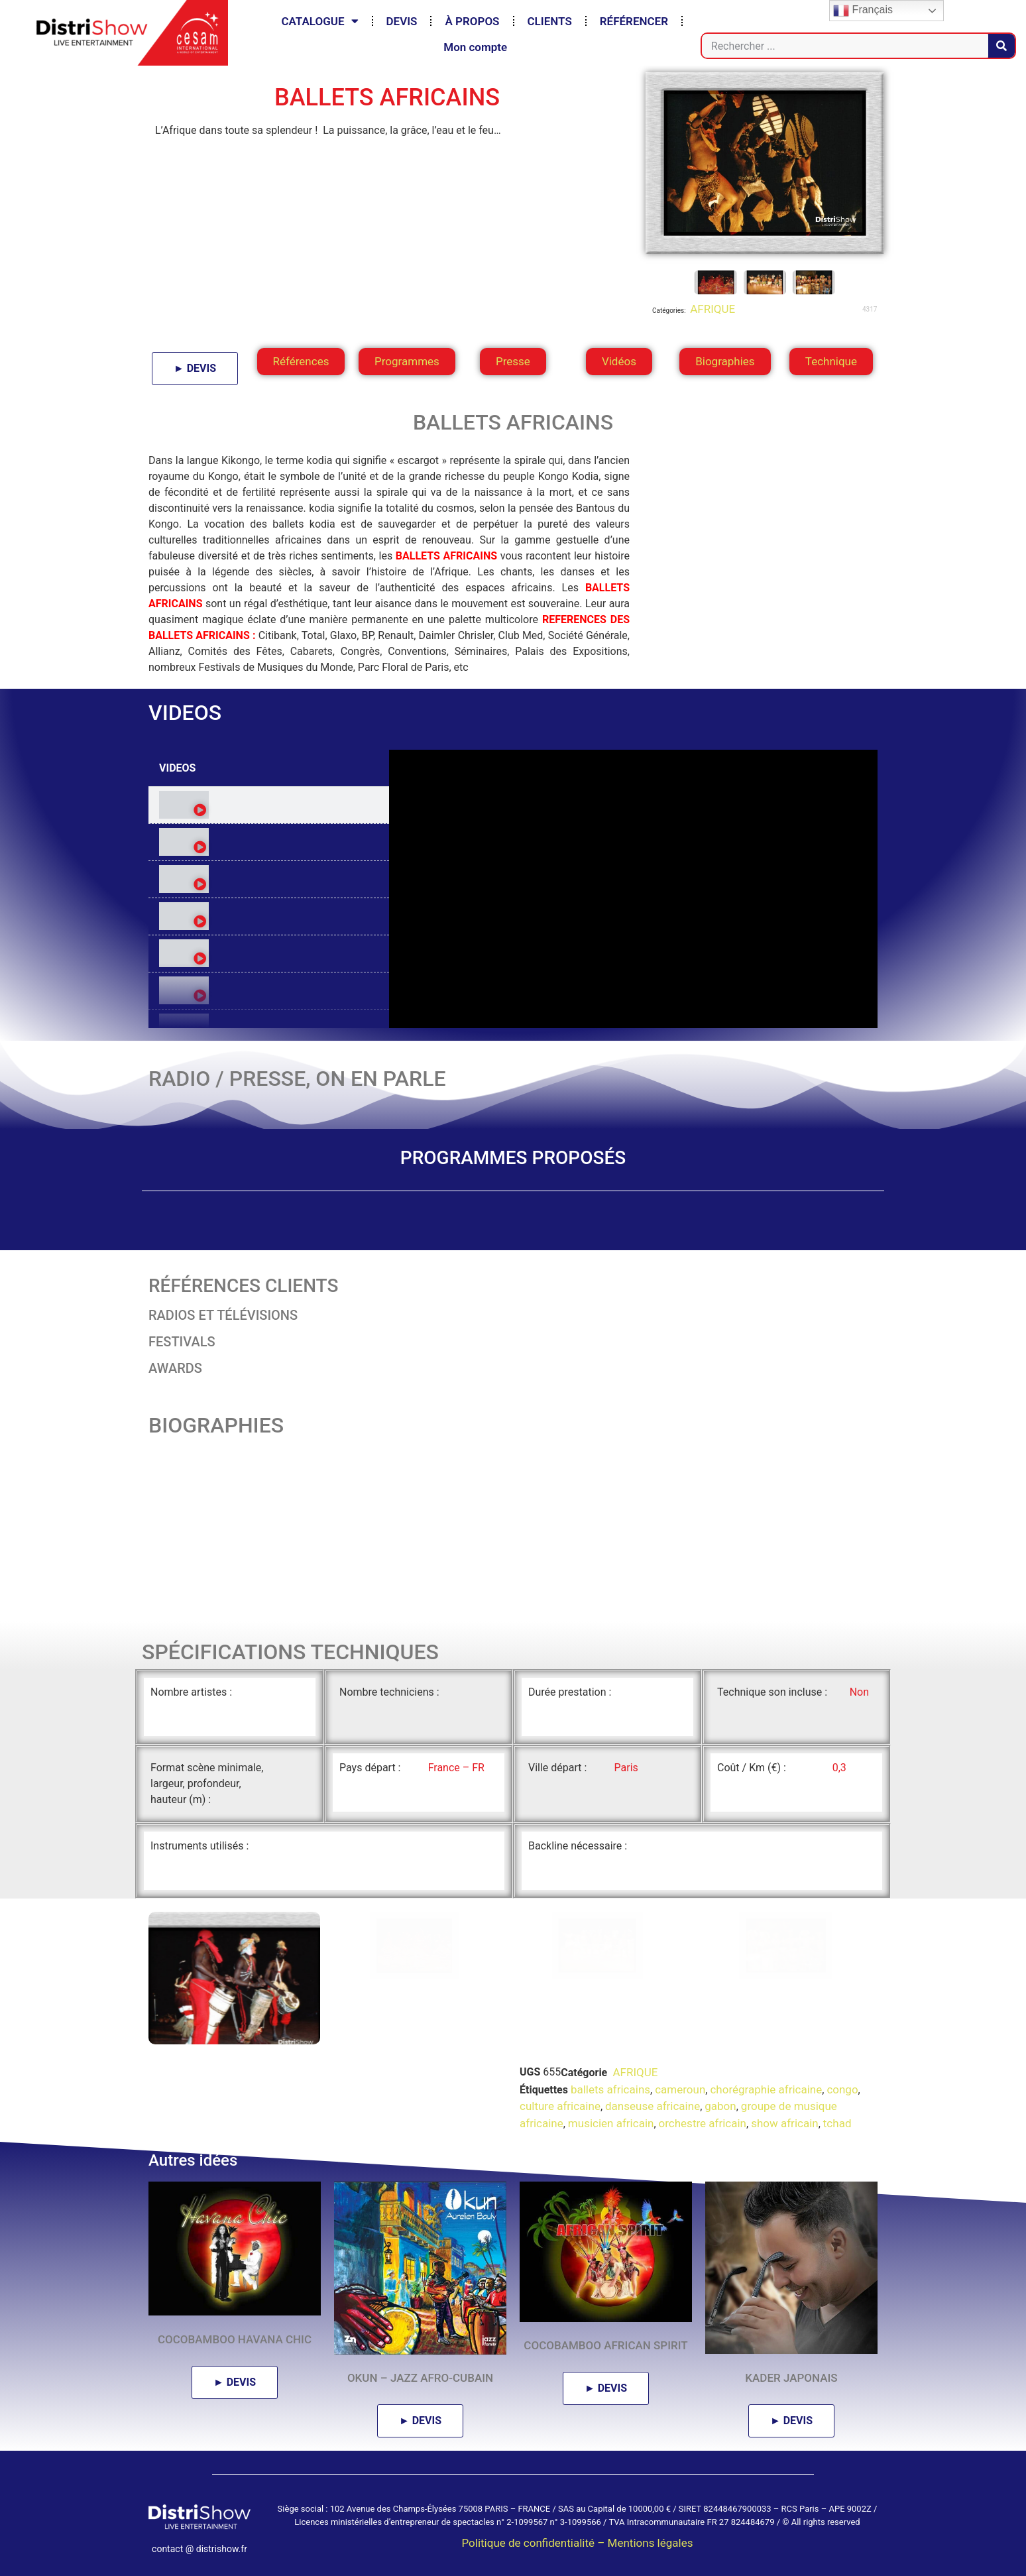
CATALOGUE (319, 21)
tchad (837, 2123)
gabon (720, 2106)
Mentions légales (650, 2542)
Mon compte (475, 47)
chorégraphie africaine (766, 2089)
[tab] (268, 805)
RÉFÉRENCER (634, 21)
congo (842, 2089)
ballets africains (610, 2089)
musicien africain (611, 2123)
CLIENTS (550, 21)
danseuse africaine (652, 2106)
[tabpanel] (633, 889)
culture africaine (560, 2106)
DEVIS (402, 21)
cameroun (680, 2089)
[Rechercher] (1001, 46)
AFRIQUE (711, 309)
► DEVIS (195, 368)
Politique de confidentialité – (534, 2542)
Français (863, 11)
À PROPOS (472, 21)
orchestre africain (702, 2123)
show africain (785, 2123)
